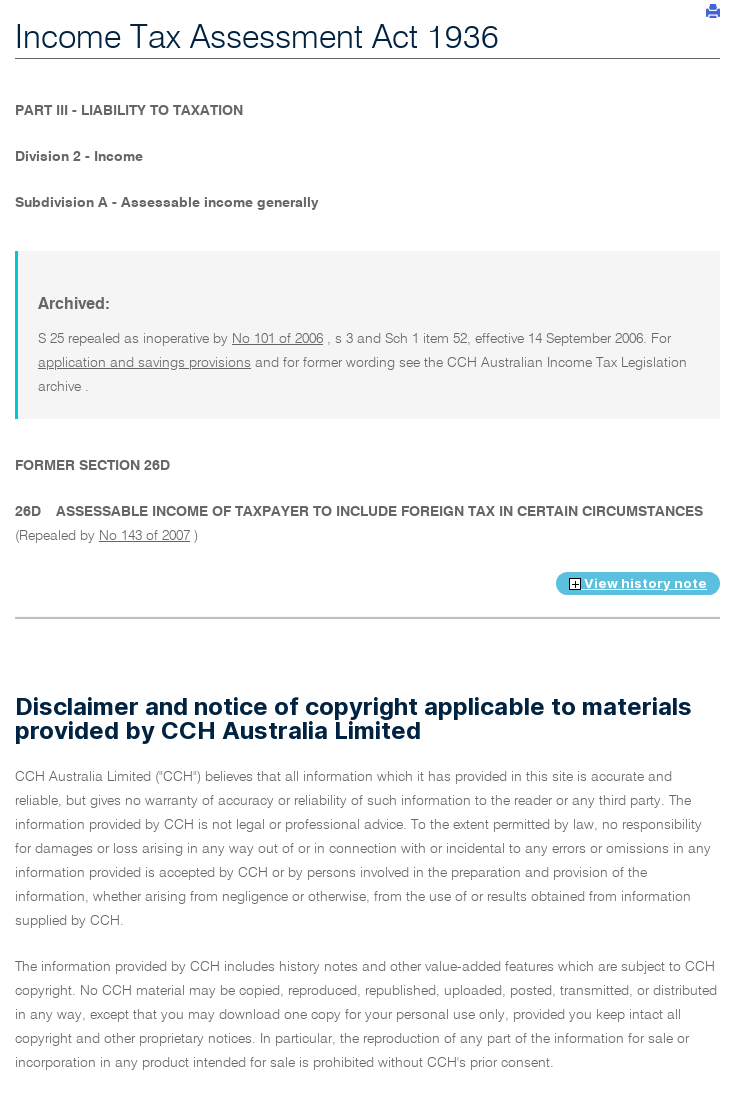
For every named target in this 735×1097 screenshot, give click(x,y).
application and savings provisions (144, 363)
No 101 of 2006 (277, 339)
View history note (638, 583)
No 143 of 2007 (144, 536)
